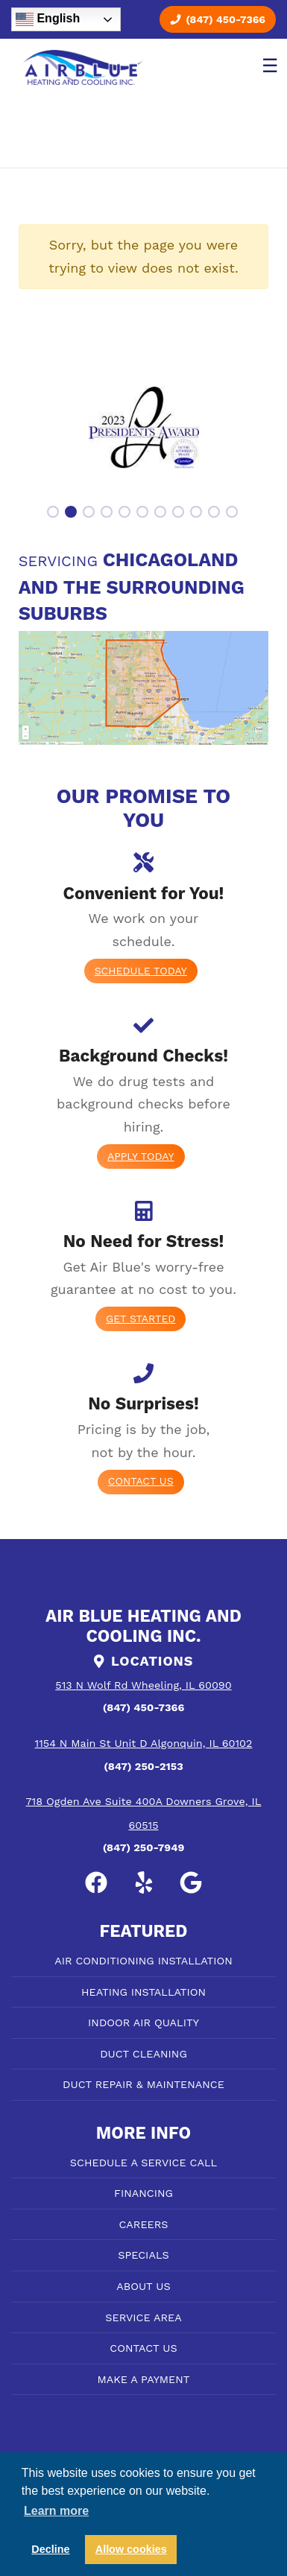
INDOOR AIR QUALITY (143, 2022)
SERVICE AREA (143, 2317)
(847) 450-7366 (217, 19)
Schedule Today (141, 971)
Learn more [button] (56, 2510)
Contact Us (141, 1481)
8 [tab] (179, 513)
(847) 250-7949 (144, 1847)
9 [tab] (197, 513)
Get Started (140, 1319)
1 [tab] (54, 513)
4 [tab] (108, 513)
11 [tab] (233, 513)
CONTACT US (143, 2348)
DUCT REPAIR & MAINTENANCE (143, 2084)
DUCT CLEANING (143, 2054)
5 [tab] (126, 513)
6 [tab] (143, 513)
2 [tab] (72, 513)
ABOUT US (143, 2286)
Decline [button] (50, 2549)
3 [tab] (90, 513)
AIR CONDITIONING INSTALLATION (143, 1961)
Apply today (140, 1156)
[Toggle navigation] (267, 68)
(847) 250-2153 (143, 1766)
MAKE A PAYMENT (144, 2379)
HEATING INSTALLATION (143, 1992)
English (48, 19)
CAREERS (143, 2224)
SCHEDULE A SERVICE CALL (143, 2163)
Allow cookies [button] (131, 2549)
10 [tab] (215, 513)
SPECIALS (143, 2255)
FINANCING (143, 2193)
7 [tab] (161, 513)
